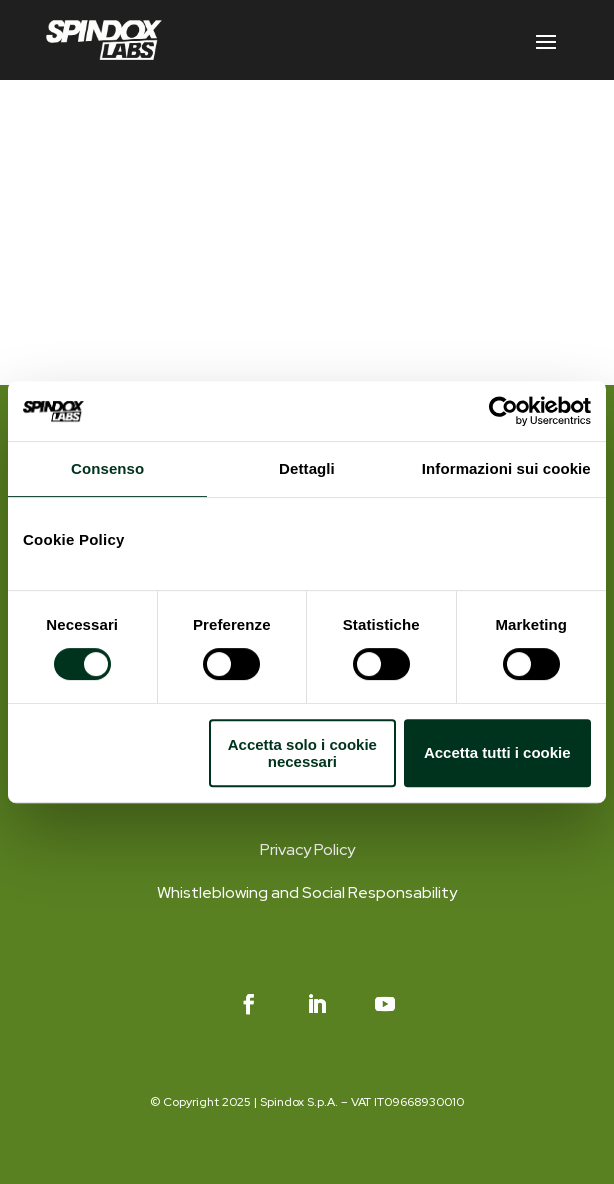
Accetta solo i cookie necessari (302, 753)
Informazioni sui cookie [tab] (506, 468)
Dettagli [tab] (307, 468)
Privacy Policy (307, 849)
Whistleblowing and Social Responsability (307, 892)
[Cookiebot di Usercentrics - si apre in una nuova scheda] (503, 411)
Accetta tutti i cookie (497, 752)
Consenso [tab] (107, 468)
